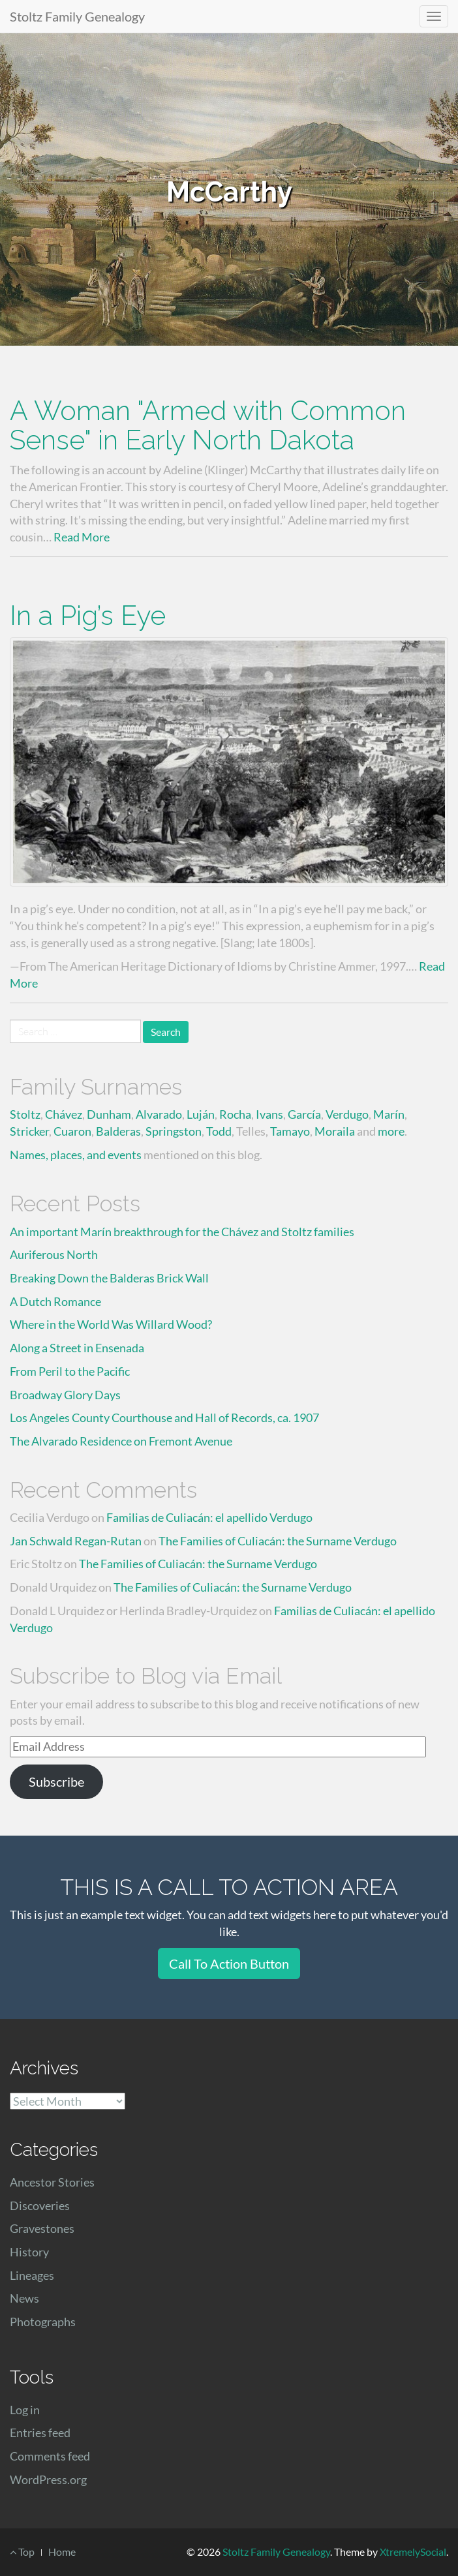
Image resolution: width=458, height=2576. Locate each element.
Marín (389, 1114)
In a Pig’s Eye (88, 615)
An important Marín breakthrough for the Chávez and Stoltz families (182, 1231)
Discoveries (40, 2205)
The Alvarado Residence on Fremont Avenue (121, 1441)
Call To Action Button (229, 1963)
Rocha (235, 1114)
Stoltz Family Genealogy (77, 16)
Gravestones (42, 2228)
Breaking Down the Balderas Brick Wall (109, 1278)
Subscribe (56, 1781)
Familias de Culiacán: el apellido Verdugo (209, 1517)
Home (62, 2551)
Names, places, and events (76, 1154)
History (29, 2252)
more (391, 1131)
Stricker (29, 1131)
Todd (219, 1131)
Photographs (43, 2321)
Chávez (63, 1114)
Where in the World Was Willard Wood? (111, 1324)
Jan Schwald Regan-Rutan (76, 1541)
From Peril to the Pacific (70, 1371)
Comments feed (50, 2456)
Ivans (269, 1114)
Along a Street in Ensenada (77, 1348)
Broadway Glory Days (65, 1394)
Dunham (109, 1114)
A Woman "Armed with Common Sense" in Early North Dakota (208, 425)
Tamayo (290, 1131)
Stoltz (25, 1114)
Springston (173, 1131)
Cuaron (72, 1131)
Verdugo (347, 1114)
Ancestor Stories (52, 2182)
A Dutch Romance (55, 1301)
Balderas (118, 1131)
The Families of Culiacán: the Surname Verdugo (278, 1541)
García (304, 1114)
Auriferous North (54, 1254)
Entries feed (40, 2432)
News (24, 2298)
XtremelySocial (413, 2551)
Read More (81, 537)
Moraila (334, 1131)
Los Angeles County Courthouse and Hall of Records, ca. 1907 (164, 1417)
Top (22, 2551)
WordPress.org (48, 2479)
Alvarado (159, 1114)
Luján (201, 1114)
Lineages (32, 2275)
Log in (25, 2409)
